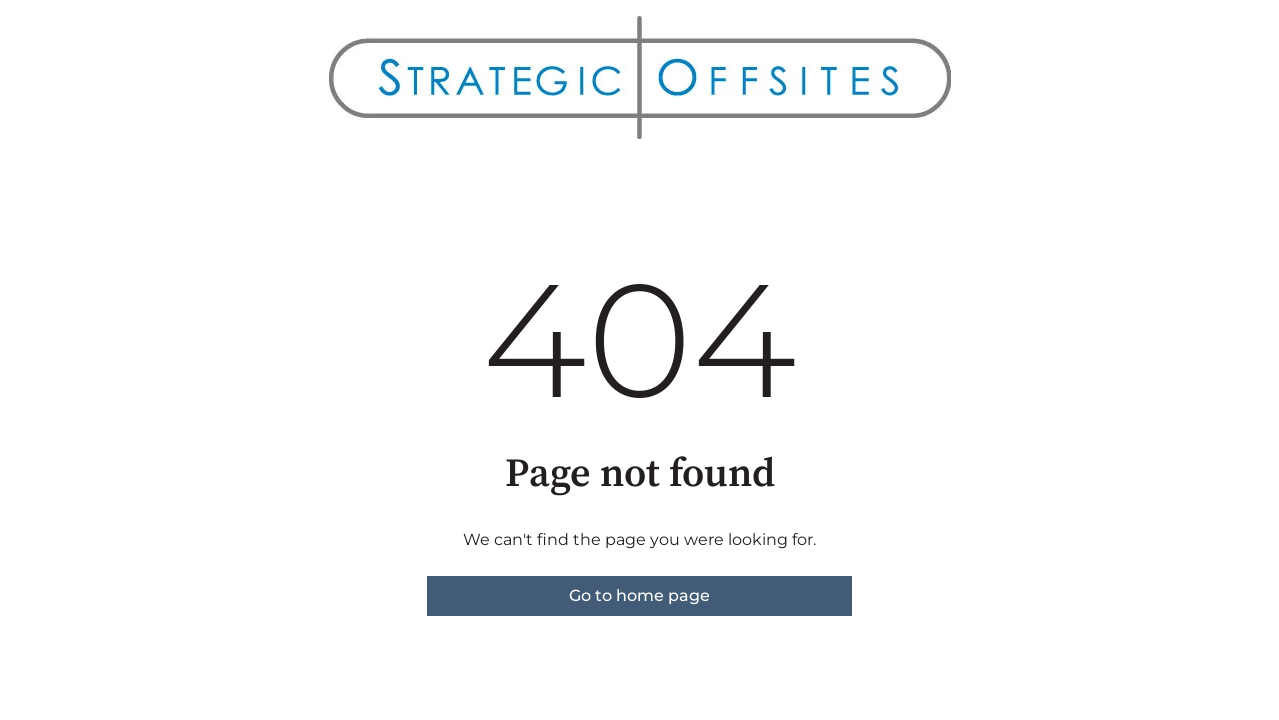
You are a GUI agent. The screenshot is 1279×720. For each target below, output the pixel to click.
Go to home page (639, 595)
